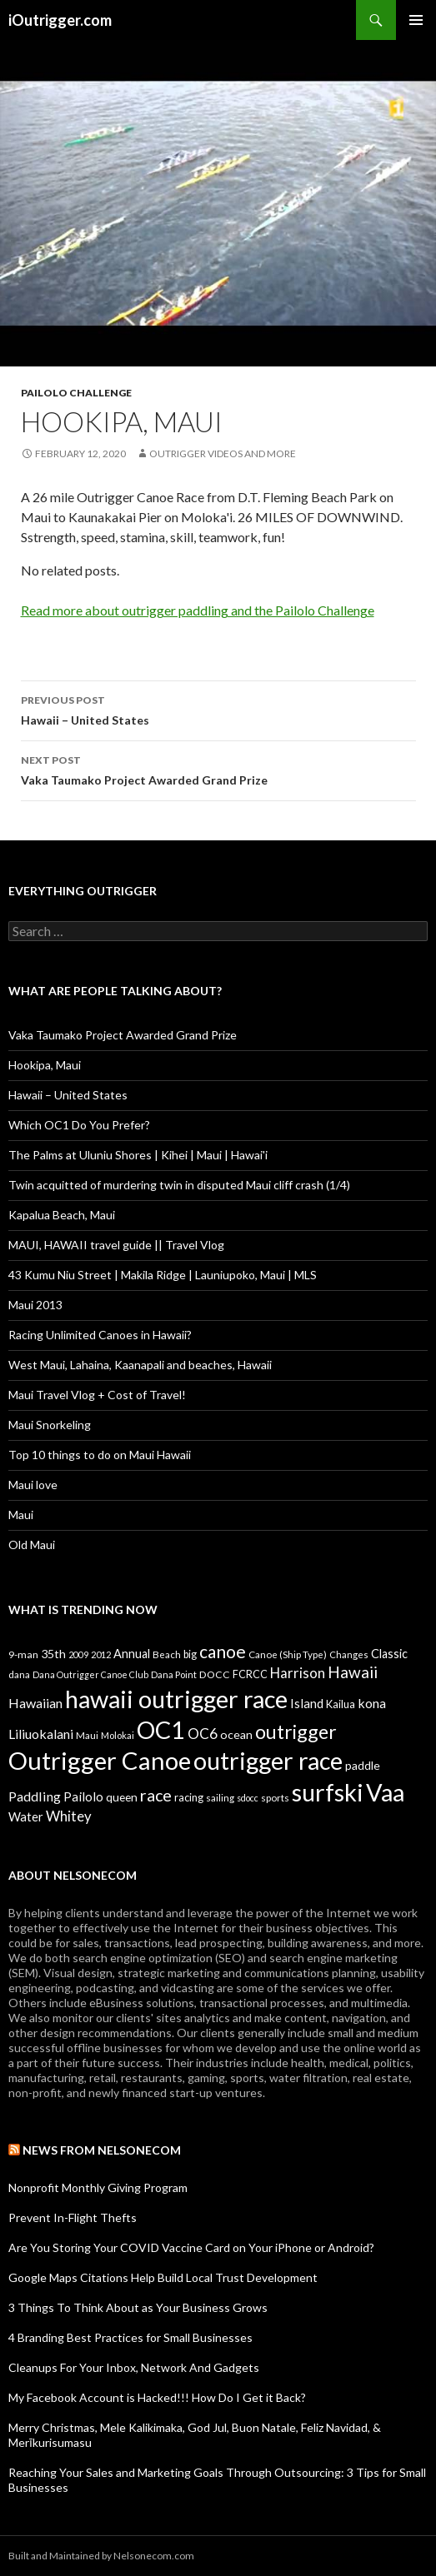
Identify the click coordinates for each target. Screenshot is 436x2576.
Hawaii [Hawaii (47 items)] (353, 1672)
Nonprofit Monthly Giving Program (98, 2187)
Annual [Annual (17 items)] (131, 1654)
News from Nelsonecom (102, 2150)
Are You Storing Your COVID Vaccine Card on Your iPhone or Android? (191, 2247)
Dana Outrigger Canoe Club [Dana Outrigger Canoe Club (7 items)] (90, 1674)
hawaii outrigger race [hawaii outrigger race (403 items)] (176, 1698)
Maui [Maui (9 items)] (87, 1735)
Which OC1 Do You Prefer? (79, 1125)
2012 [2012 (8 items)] (101, 1654)
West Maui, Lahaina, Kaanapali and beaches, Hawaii (140, 1365)
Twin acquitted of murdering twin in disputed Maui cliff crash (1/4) (179, 1185)
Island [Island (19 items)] (306, 1703)
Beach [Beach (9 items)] (167, 1654)
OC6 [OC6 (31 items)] (203, 1733)
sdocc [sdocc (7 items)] (247, 1797)
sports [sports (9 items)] (275, 1797)
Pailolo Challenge (76, 392)
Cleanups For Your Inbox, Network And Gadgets (133, 2367)
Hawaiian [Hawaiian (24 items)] (35, 1703)
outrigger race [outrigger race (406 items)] (268, 1760)
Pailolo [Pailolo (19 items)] (83, 1796)
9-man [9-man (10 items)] (23, 1654)
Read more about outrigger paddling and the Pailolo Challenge (197, 610)
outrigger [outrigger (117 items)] (296, 1731)
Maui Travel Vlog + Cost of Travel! (97, 1395)
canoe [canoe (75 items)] (222, 1651)
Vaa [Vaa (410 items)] (385, 1791)
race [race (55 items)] (156, 1795)
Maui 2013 (35, 1305)
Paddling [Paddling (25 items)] (34, 1796)
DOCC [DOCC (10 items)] (214, 1674)
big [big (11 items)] (190, 1654)
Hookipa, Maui (44, 1065)
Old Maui (31, 1544)
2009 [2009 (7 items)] (78, 1654)
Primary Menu (416, 20)
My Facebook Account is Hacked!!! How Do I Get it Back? (157, 2397)
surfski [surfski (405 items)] (327, 1791)
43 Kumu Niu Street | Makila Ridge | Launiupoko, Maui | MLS (162, 1275)
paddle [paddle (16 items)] (362, 1765)
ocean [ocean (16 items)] (236, 1734)
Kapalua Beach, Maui (61, 1215)
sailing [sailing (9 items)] (220, 1797)
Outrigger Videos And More (222, 453)
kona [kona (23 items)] (372, 1703)
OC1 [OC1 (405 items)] (161, 1729)
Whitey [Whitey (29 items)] (69, 1816)
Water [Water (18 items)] (25, 1816)
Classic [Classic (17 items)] (389, 1654)
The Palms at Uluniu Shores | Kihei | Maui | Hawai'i (138, 1155)
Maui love (33, 1484)
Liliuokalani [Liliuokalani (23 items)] (40, 1733)
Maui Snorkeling (49, 1425)
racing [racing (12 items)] (188, 1797)
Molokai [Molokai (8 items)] (117, 1735)
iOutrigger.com (60, 20)
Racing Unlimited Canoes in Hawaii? (100, 1335)
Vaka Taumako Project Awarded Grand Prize (218, 768)
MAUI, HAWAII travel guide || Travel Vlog (116, 1245)
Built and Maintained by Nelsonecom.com (101, 2555)
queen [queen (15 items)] (122, 1797)
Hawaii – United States (218, 708)
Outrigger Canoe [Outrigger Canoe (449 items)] (99, 1760)
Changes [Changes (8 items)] (348, 1654)
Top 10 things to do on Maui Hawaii (99, 1454)
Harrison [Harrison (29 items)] (297, 1673)
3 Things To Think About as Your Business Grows (138, 2307)
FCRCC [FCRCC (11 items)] (250, 1674)
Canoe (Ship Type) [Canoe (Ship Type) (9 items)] (287, 1654)
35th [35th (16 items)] (53, 1654)
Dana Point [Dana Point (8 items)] (174, 1674)
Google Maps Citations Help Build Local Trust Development (163, 2277)
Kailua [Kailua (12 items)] (340, 1704)
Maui (20, 1514)
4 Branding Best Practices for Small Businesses (130, 2337)
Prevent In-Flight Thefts (72, 2217)
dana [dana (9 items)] (19, 1674)
